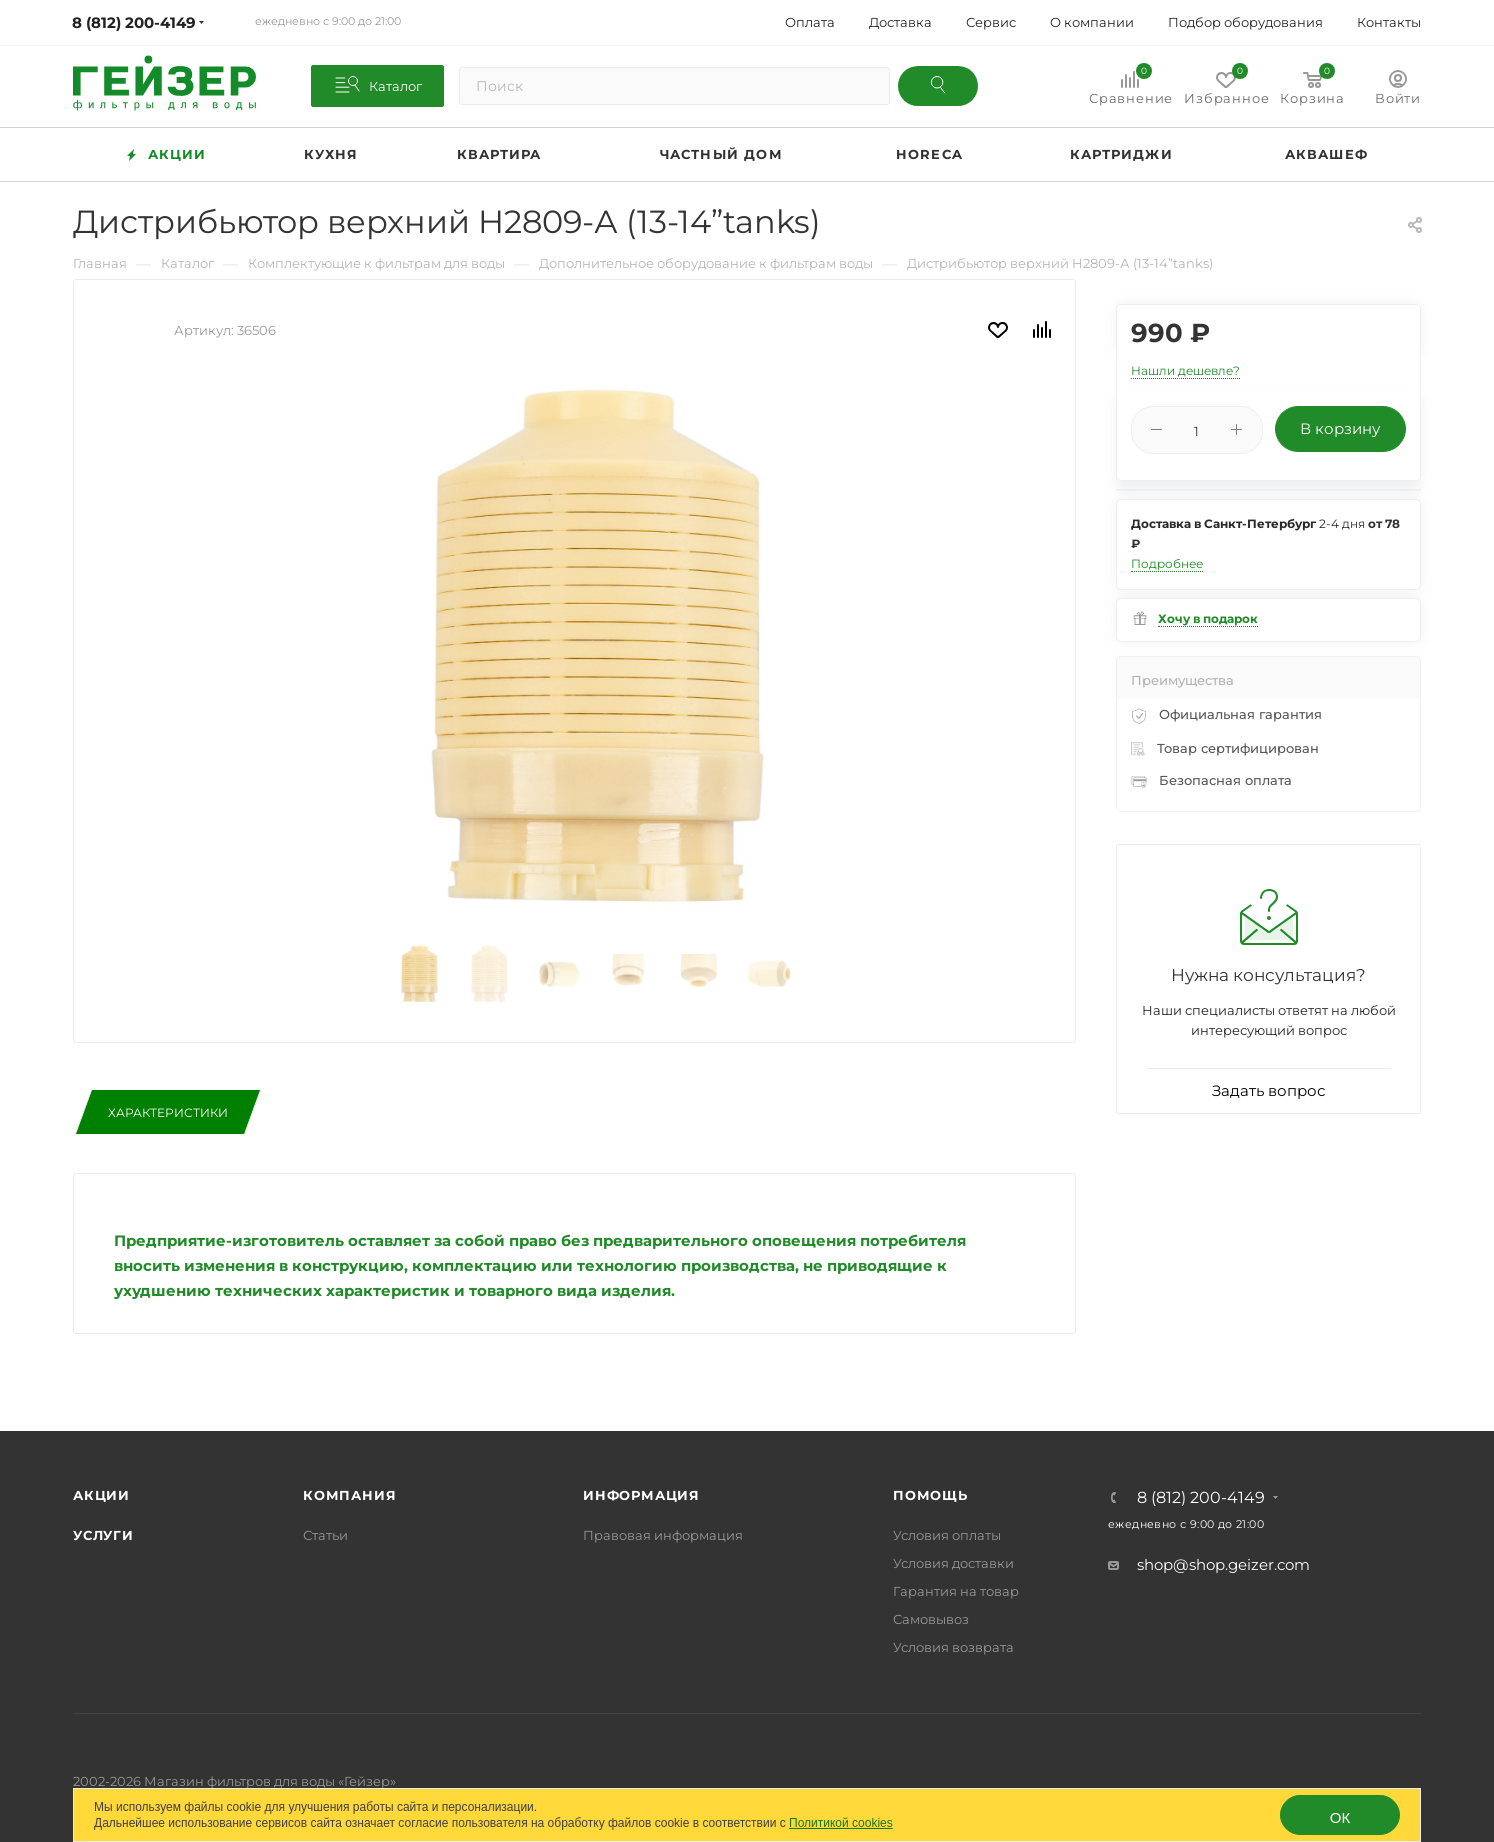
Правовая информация (663, 1535)
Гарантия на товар (956, 1591)
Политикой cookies (841, 1823)
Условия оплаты (947, 1535)
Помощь (930, 1495)
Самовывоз (931, 1619)
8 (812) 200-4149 (1201, 1498)
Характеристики (168, 1112)
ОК (1340, 1817)
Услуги (103, 1535)
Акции (101, 1495)
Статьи (325, 1535)
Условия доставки (953, 1563)
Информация (641, 1495)
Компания (349, 1495)
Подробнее (1167, 563)
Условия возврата (953, 1647)
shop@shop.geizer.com (1223, 1564)
